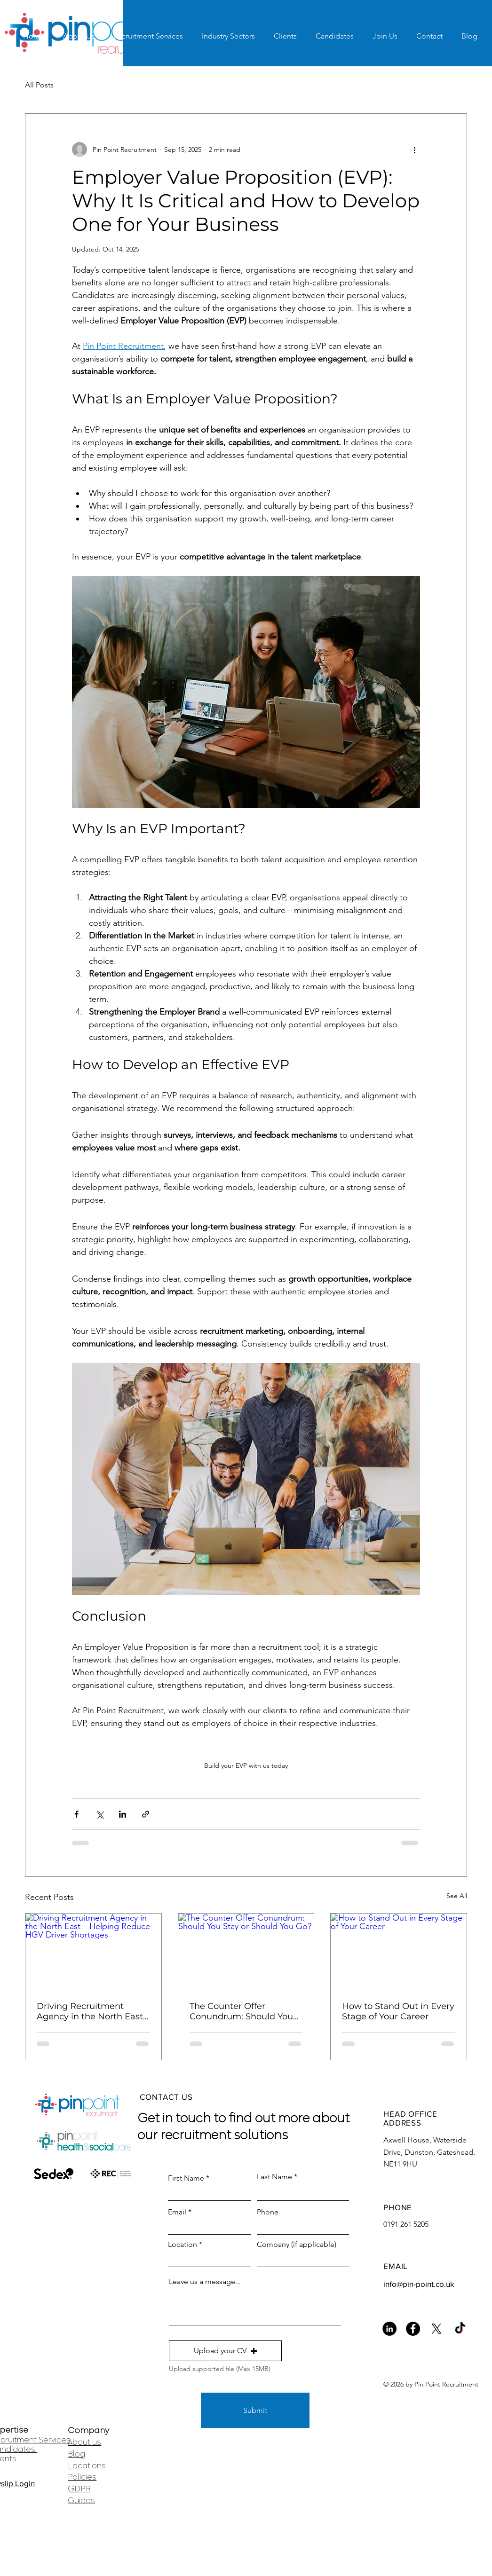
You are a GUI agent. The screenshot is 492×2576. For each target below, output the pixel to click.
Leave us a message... (205, 2281)
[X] (436, 2329)
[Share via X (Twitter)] (99, 1814)
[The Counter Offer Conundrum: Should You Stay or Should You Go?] (246, 1952)
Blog (76, 2453)
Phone (267, 2212)
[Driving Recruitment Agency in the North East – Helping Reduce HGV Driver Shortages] (93, 1952)
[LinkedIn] (389, 2329)
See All (456, 1895)
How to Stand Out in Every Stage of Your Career (398, 2011)
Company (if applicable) (296, 2244)
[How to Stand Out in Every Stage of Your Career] (399, 1952)
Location (182, 2244)
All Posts (39, 84)
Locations (87, 2465)
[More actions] (414, 149)
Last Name (274, 2177)
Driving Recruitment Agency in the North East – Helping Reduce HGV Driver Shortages (93, 2011)
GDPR (79, 2488)
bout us (86, 2442)
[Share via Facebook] (76, 1814)
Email (177, 2212)
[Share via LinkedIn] (122, 1814)
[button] (225, 2350)
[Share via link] (145, 1814)
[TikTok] (460, 2329)
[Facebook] (413, 2329)
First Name (186, 2178)
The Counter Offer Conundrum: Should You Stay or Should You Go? (241, 2011)
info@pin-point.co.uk (418, 2283)
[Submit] (255, 2410)
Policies (82, 2476)
